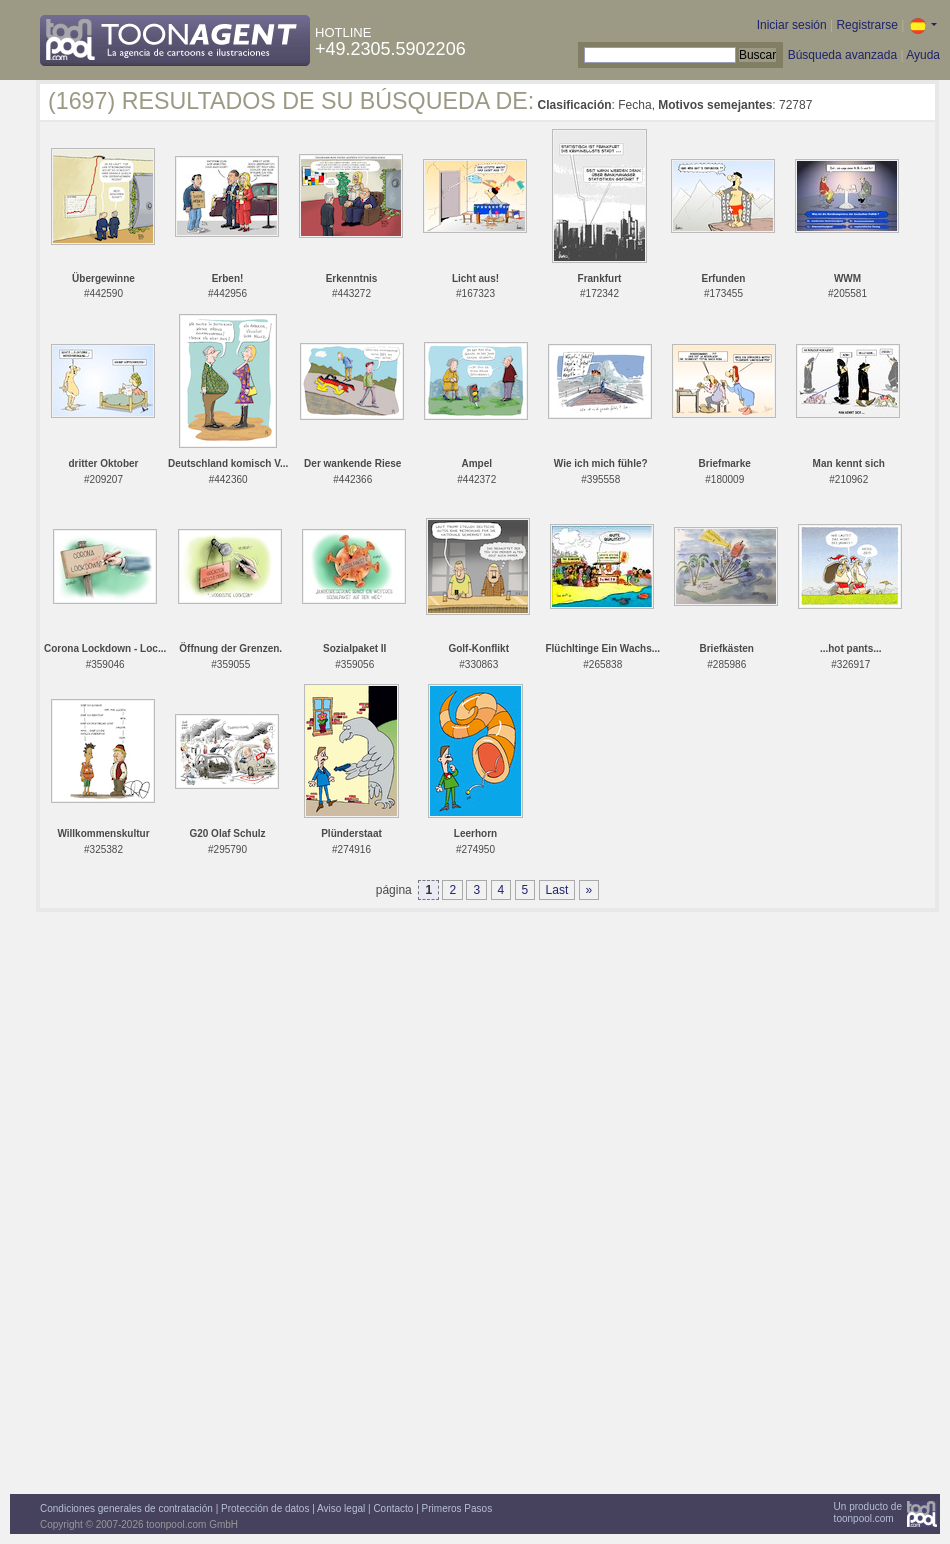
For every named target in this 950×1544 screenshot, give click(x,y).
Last (557, 890)
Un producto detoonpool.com (868, 1512)
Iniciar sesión (792, 25)
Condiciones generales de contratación (126, 1508)
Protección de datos (265, 1508)
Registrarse (866, 25)
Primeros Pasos (457, 1508)
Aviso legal (341, 1508)
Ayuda (923, 55)
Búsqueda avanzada (842, 55)
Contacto (393, 1508)
